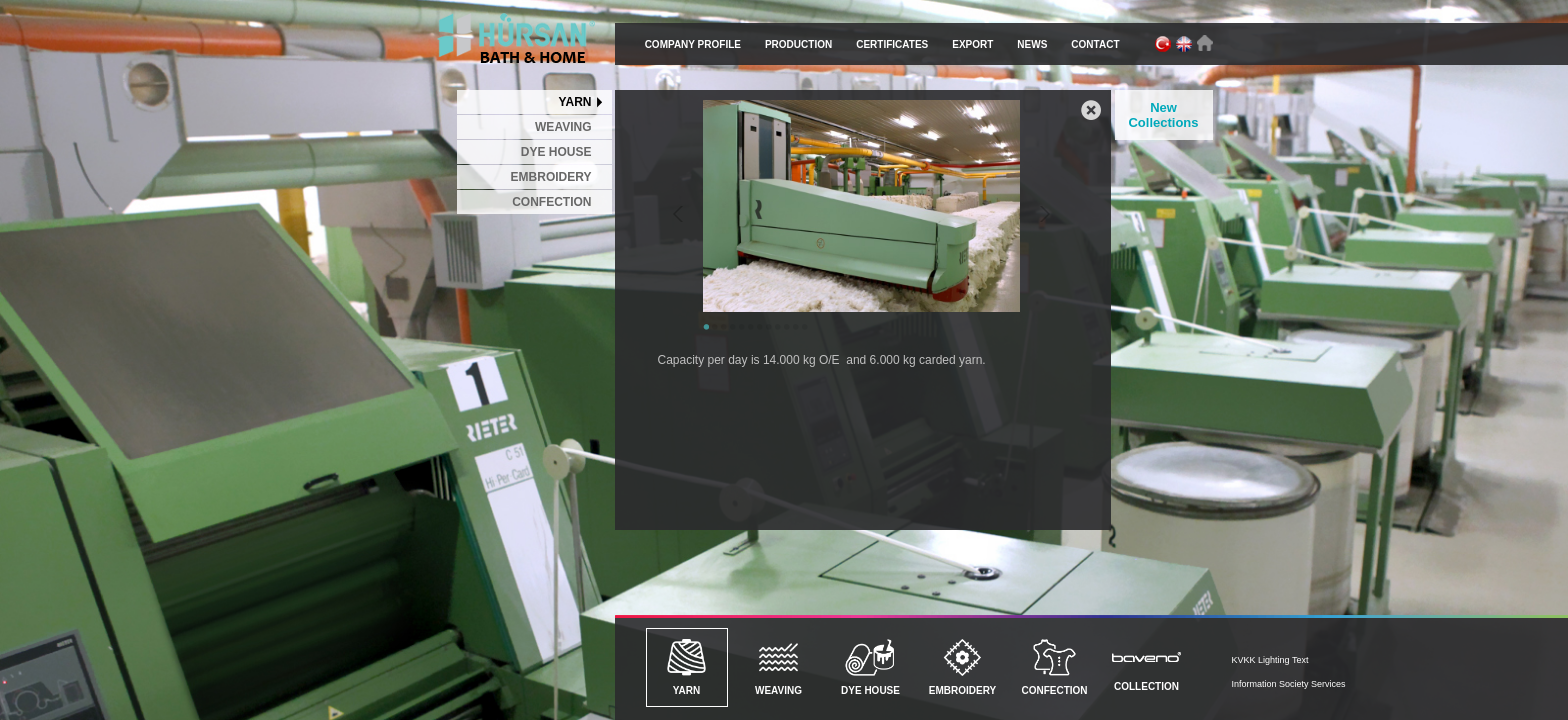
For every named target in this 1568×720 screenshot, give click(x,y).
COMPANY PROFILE (693, 44)
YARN (575, 102)
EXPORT (972, 44)
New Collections (1163, 115)
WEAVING (563, 127)
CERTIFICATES (892, 44)
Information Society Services (1289, 684)
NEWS (1032, 44)
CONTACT (1095, 44)
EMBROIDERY (551, 177)
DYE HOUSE (556, 152)
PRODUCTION (798, 44)
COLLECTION (1147, 665)
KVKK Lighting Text (1270, 660)
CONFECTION (551, 202)
